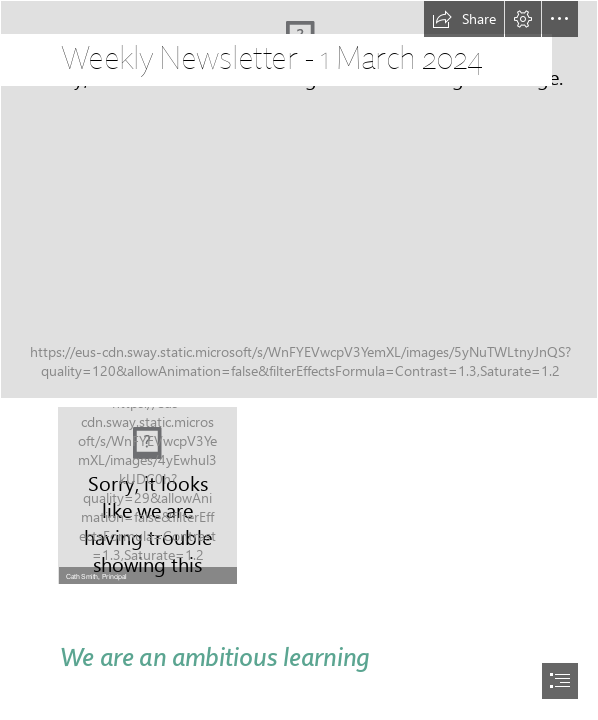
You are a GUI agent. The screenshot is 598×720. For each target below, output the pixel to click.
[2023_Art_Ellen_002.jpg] (299, 199)
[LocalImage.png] (146, 494)
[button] (464, 19)
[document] (299, 360)
